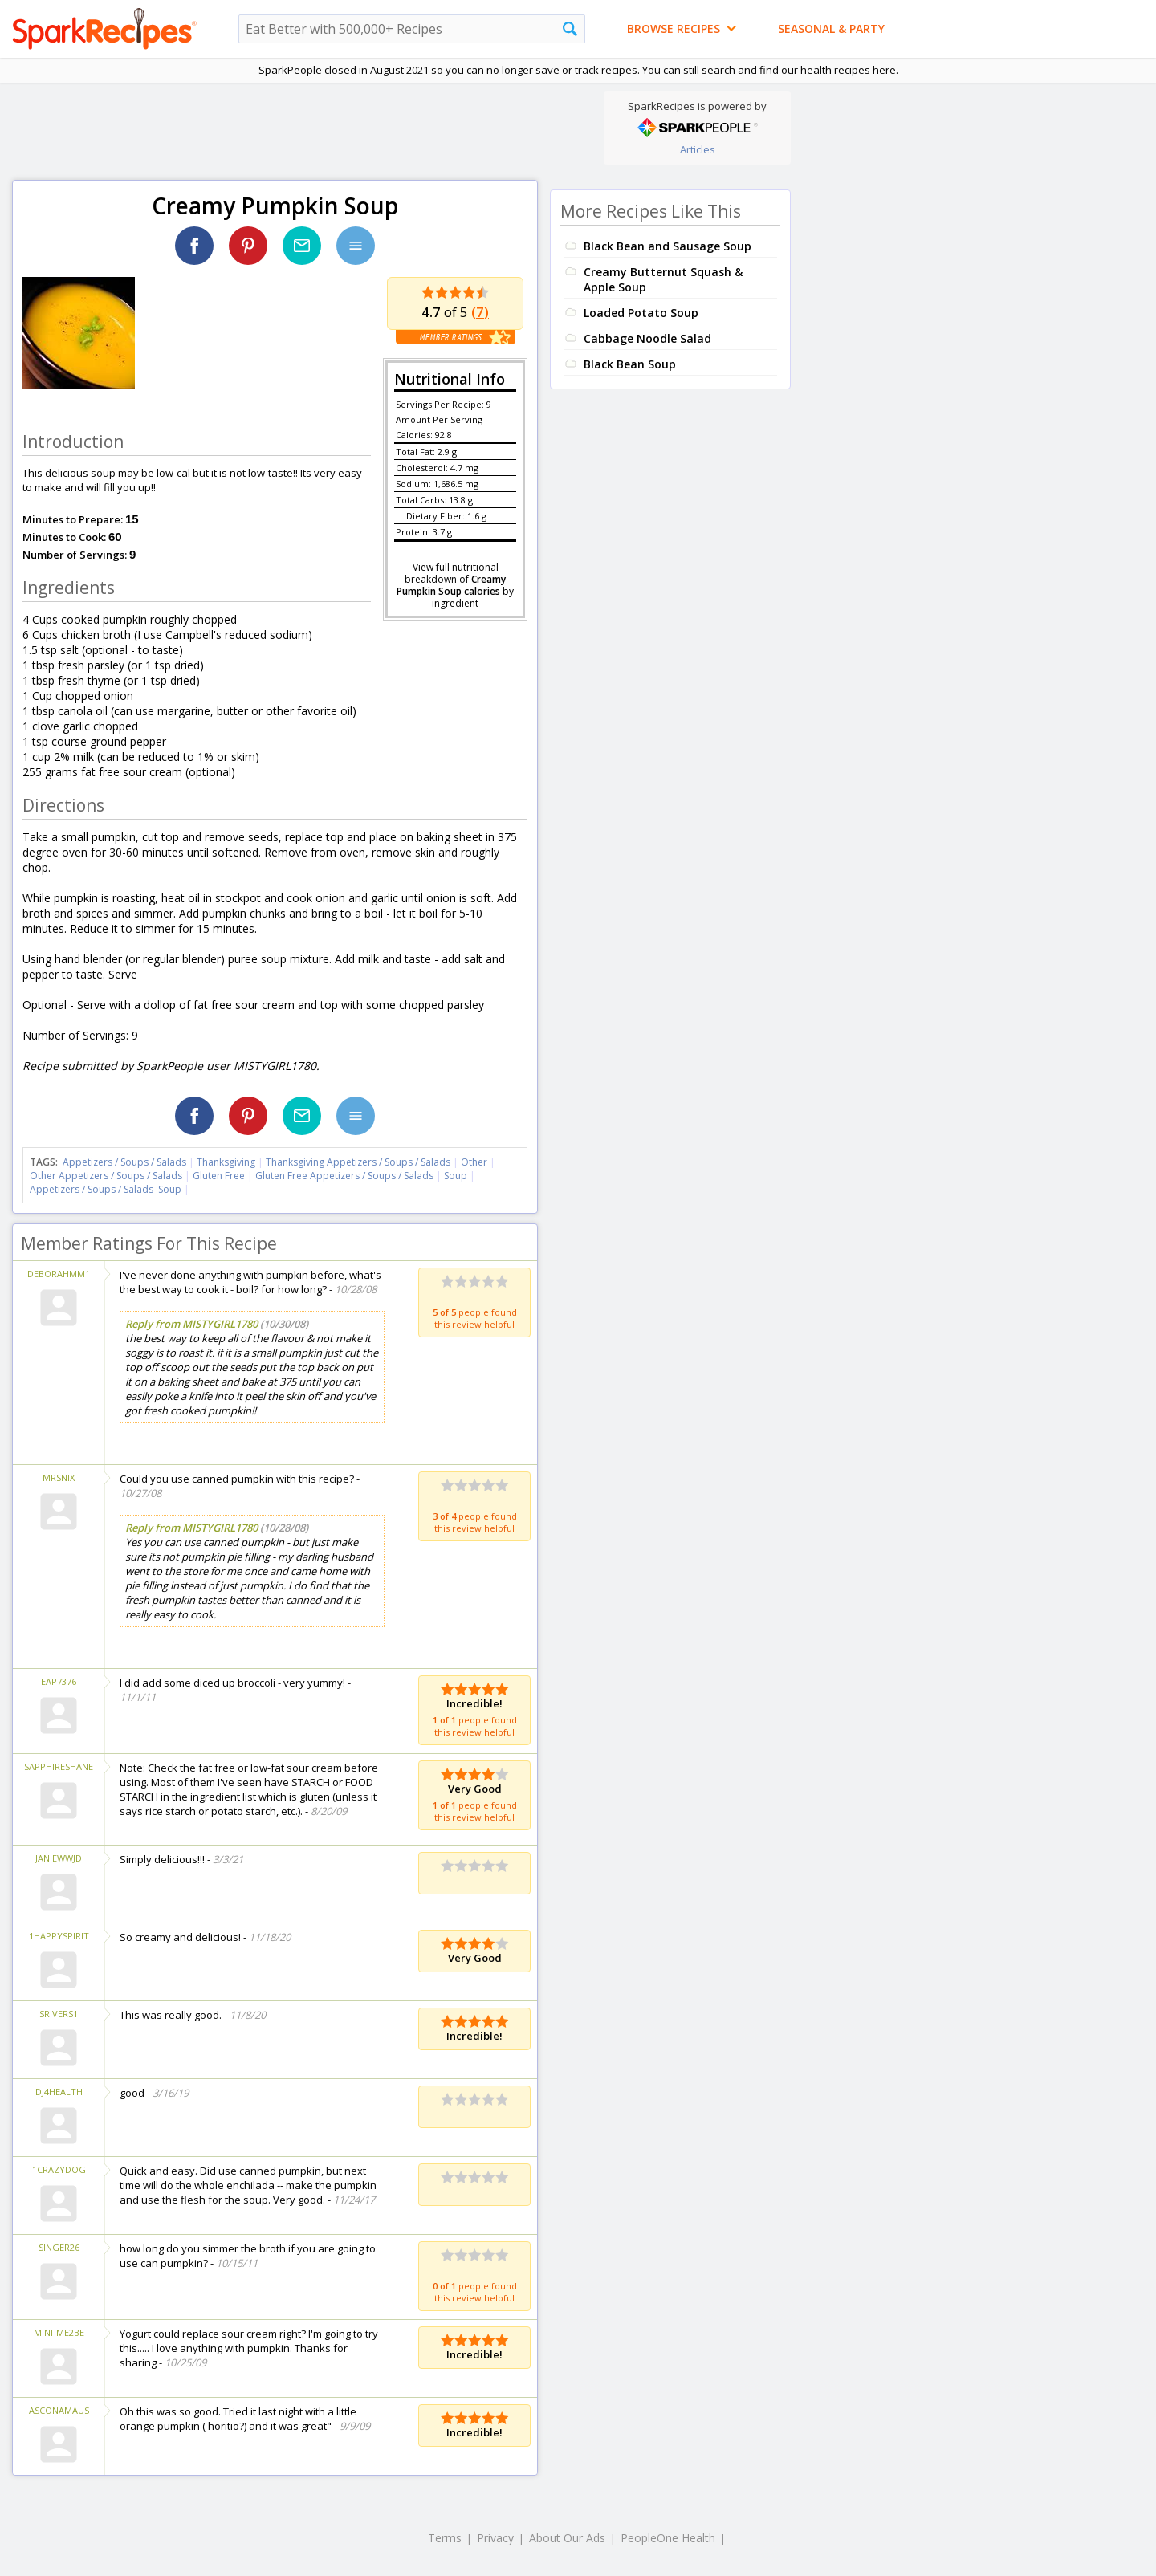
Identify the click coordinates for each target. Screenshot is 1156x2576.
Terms (445, 2537)
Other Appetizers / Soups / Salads (107, 1175)
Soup (455, 1175)
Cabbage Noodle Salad (647, 338)
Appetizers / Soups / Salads (126, 1162)
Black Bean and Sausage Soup (667, 246)
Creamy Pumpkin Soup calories (451, 585)
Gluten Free (219, 1175)
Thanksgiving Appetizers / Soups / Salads (359, 1162)
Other (474, 1162)
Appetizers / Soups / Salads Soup (105, 1189)
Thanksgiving (226, 1162)
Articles (697, 149)
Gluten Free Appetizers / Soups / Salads (345, 1175)
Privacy (495, 2537)
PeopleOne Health (668, 2537)
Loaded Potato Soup (641, 312)
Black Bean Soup (630, 364)
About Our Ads (567, 2537)
